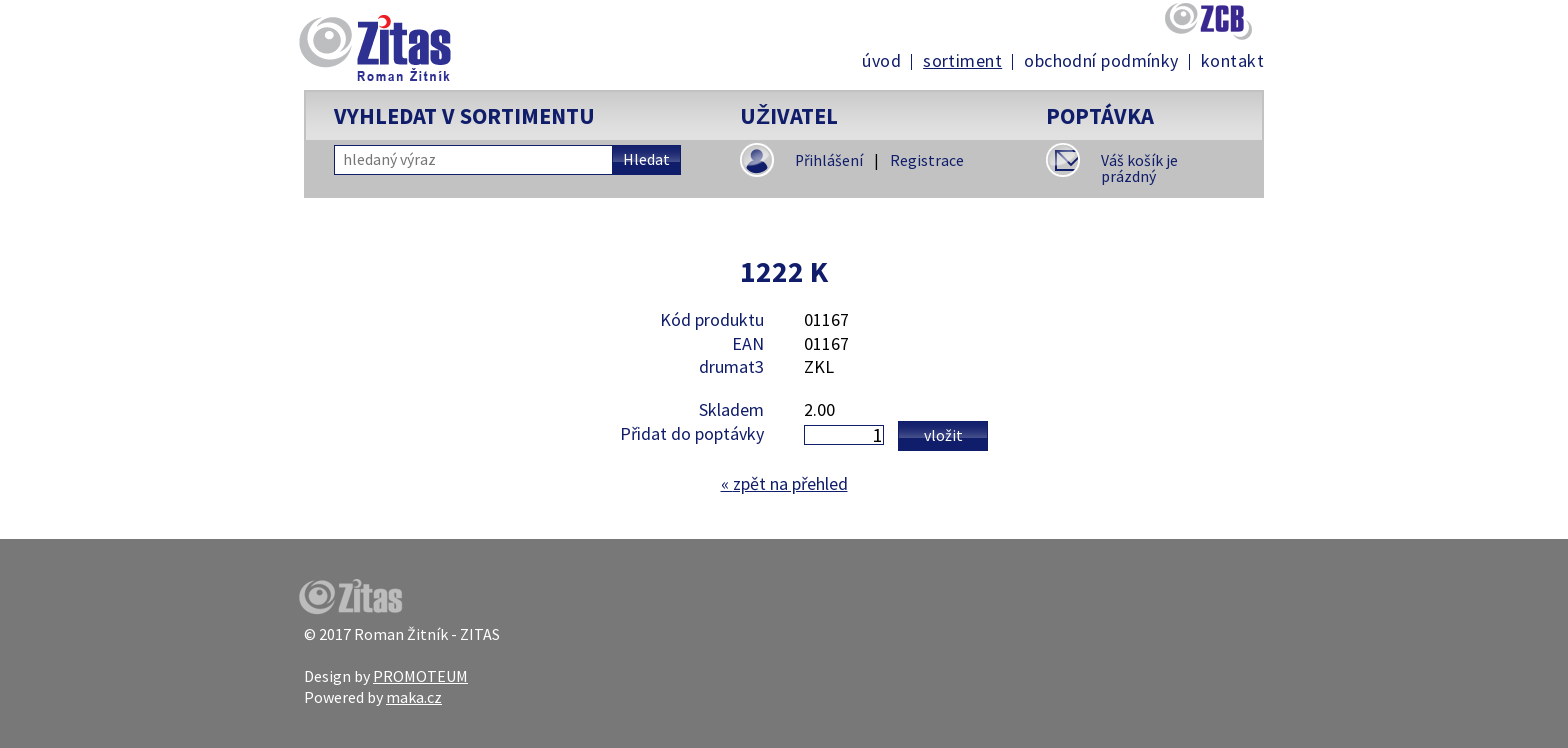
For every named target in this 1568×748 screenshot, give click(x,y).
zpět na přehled (784, 483)
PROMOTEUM (420, 676)
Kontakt (1232, 61)
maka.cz (414, 697)
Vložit (943, 435)
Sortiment (962, 61)
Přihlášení (829, 160)
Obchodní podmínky (1101, 61)
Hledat (646, 159)
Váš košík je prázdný (1139, 168)
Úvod (881, 61)
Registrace (927, 160)
